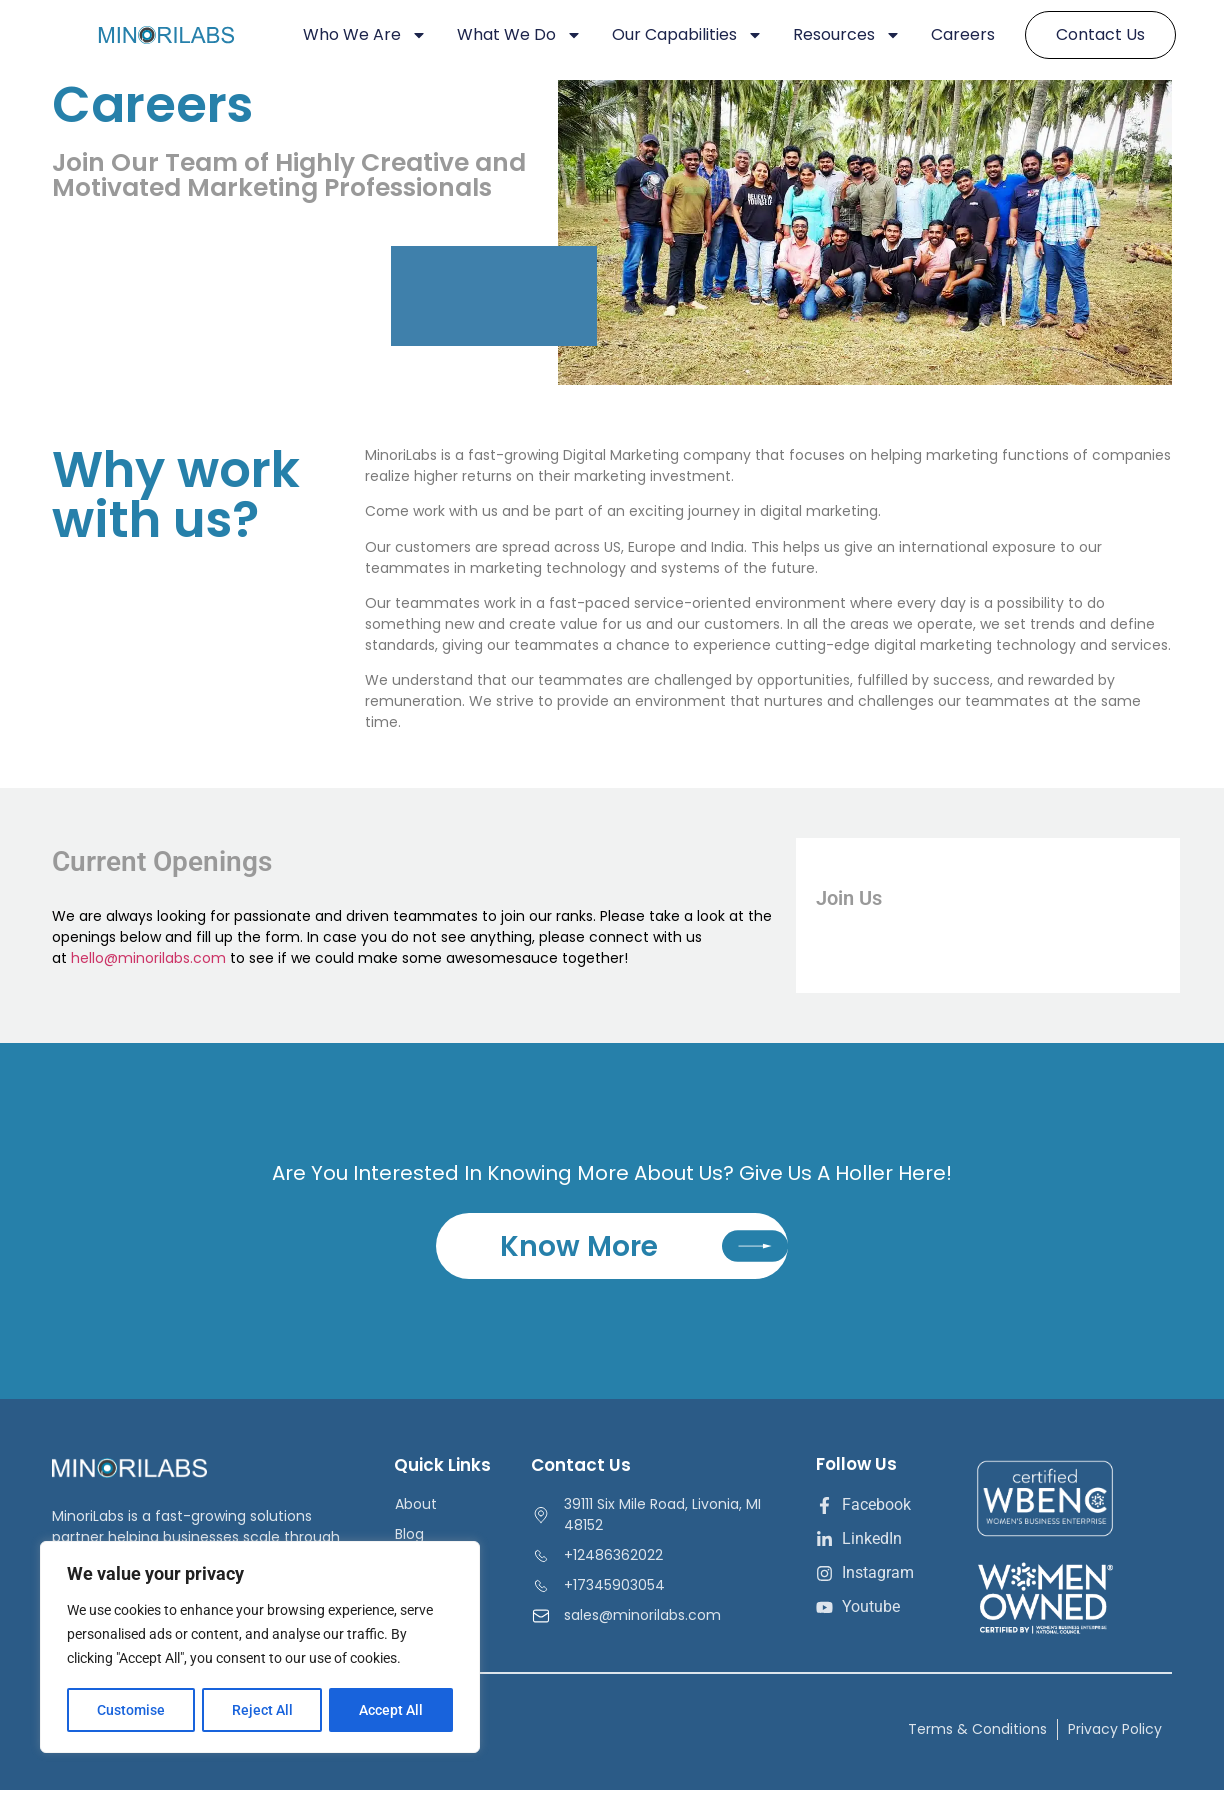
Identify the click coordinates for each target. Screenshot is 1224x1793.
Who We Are (365, 35)
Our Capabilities (687, 35)
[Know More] (753, 1248)
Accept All (392, 1710)
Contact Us (1100, 34)
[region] (260, 1648)
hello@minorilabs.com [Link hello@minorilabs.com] (148, 958)
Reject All (262, 1710)
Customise (131, 1710)
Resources (847, 35)
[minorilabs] (183, 35)
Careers (963, 34)
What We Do (519, 35)
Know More (577, 1248)
